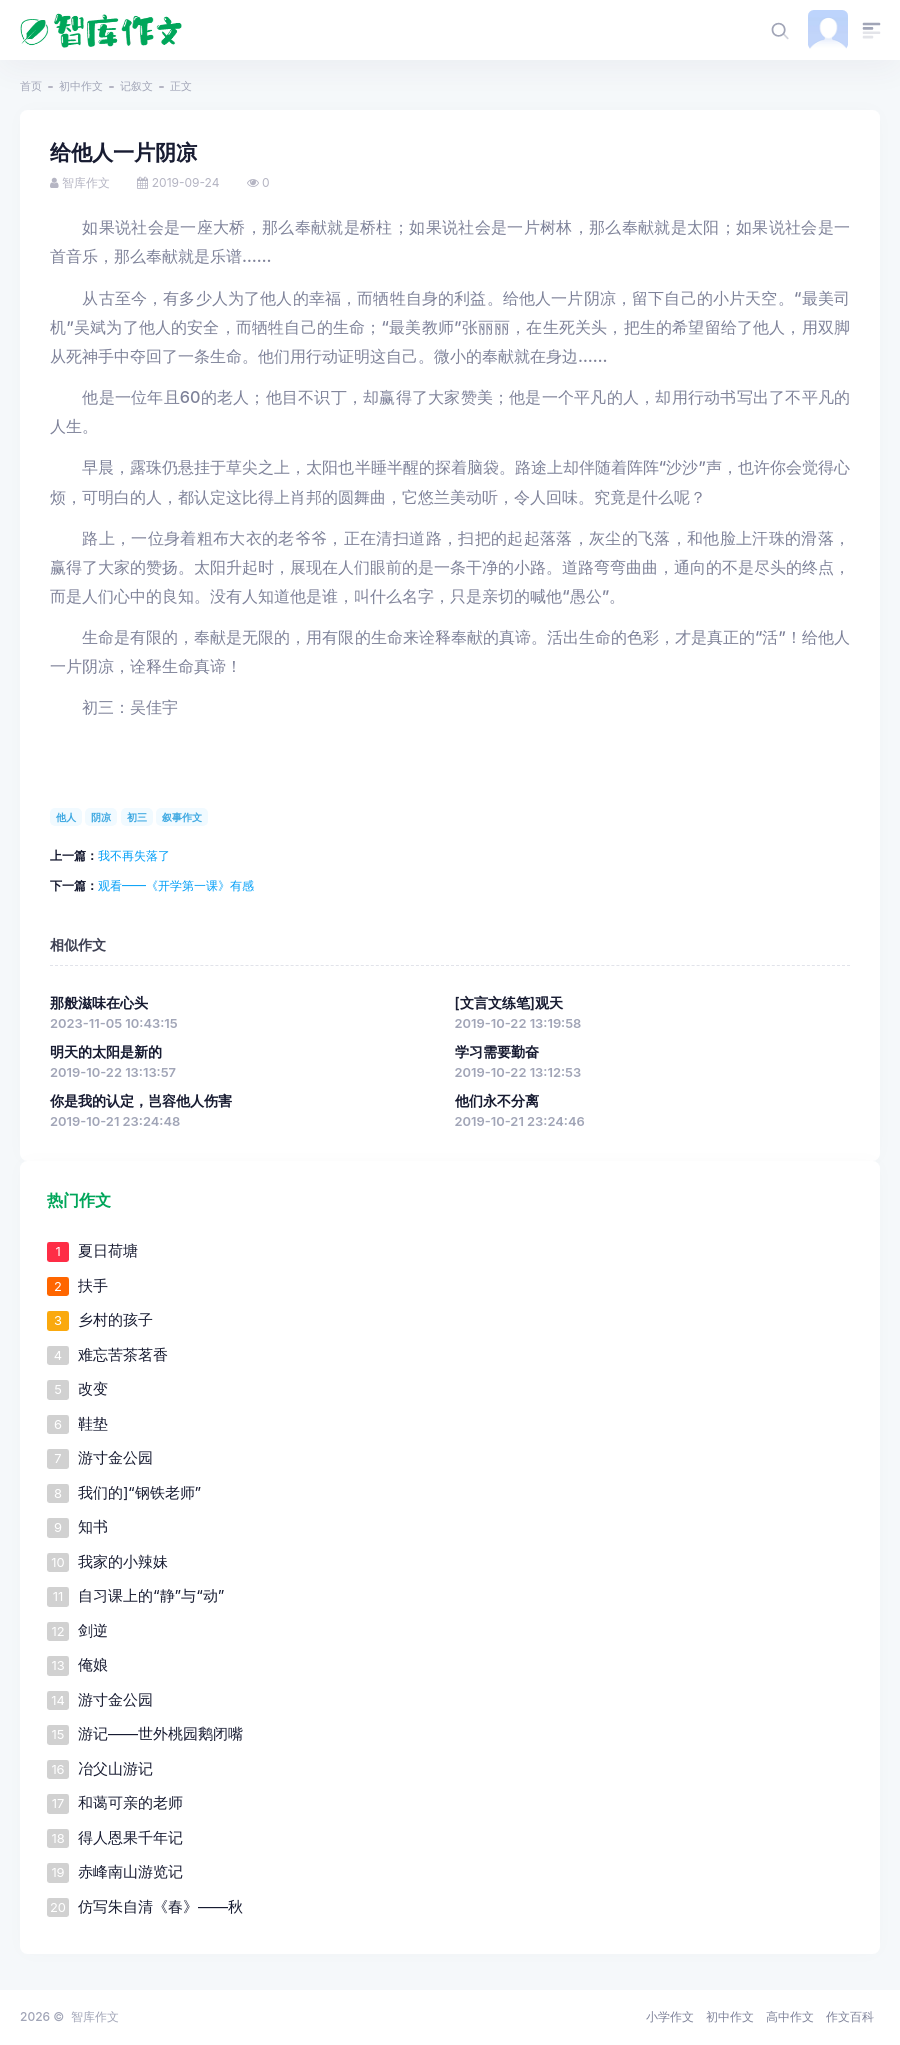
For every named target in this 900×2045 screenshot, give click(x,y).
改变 (93, 1388)
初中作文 (81, 86)
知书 (93, 1526)
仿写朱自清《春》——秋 (160, 1906)
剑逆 (93, 1630)
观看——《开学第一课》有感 (176, 885)
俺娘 (93, 1664)
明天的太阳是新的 (106, 1052)
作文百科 (850, 2016)
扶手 (93, 1285)
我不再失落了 (134, 855)
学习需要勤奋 (497, 1052)
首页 (31, 86)
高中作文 (790, 2016)
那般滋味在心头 (99, 1003)
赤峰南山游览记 (130, 1871)
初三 (137, 817)
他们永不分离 (497, 1101)
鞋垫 (93, 1423)
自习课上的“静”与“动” (151, 1595)
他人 (66, 817)
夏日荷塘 (108, 1250)
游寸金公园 (115, 1457)
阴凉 (101, 817)
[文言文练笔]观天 (509, 1003)
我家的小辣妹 (123, 1561)
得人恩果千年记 (130, 1837)
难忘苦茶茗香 (123, 1354)
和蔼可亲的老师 (130, 1802)
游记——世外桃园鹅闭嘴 (160, 1733)
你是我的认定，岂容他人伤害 (141, 1101)
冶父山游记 (115, 1768)
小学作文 (670, 2016)
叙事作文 (182, 817)
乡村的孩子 (115, 1319)
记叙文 (136, 86)
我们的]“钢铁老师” (139, 1492)
